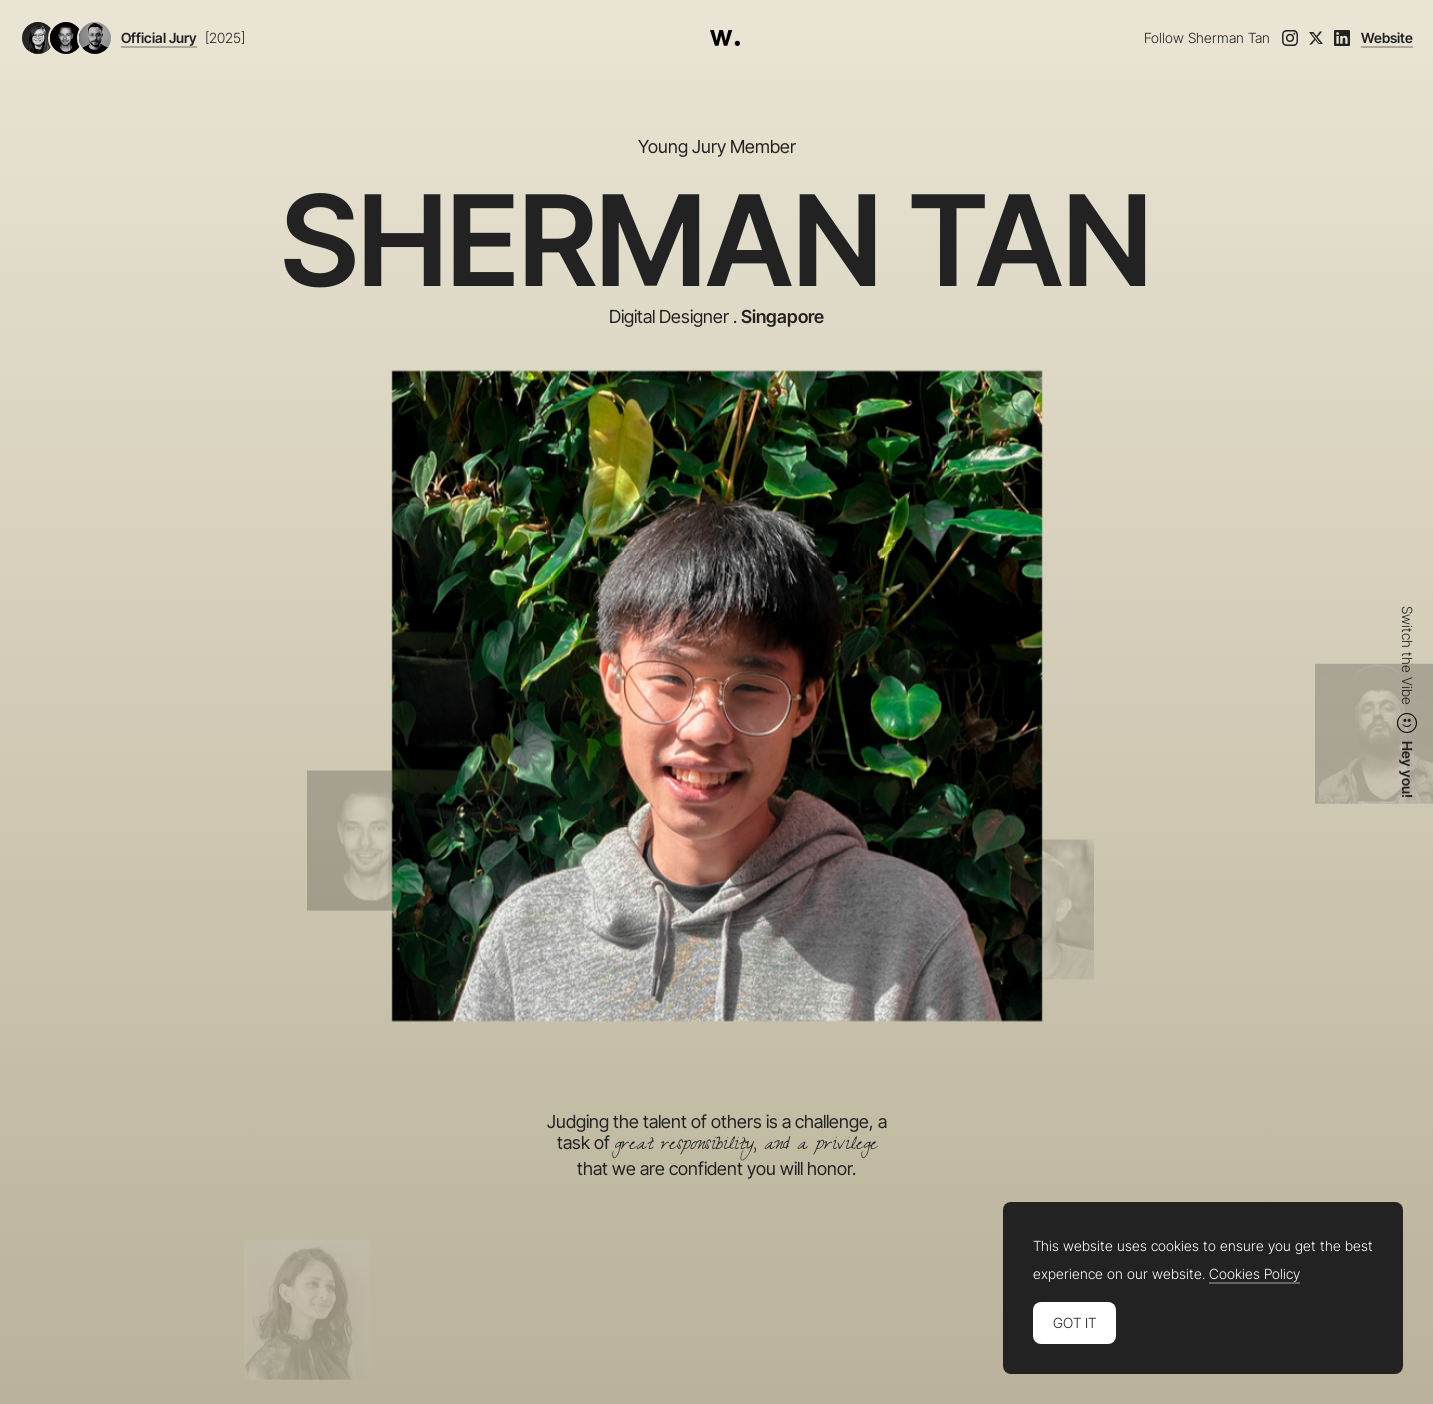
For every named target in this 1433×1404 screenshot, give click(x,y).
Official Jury (159, 38)
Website (1387, 38)
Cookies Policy (1254, 1274)
